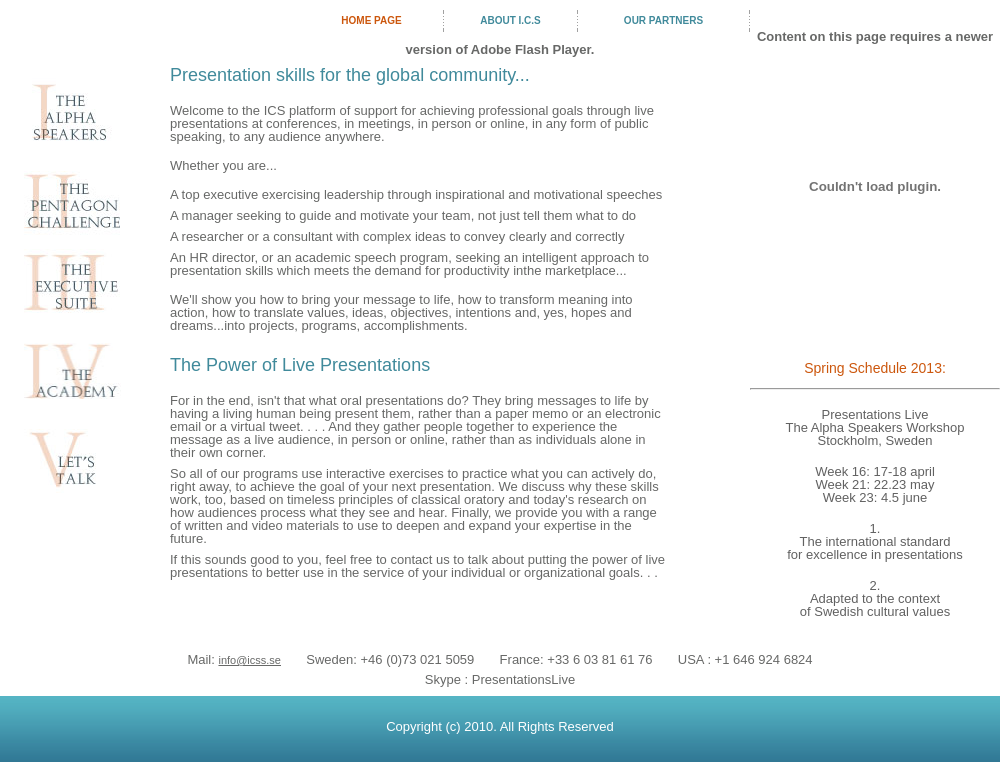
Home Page (371, 20)
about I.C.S (510, 20)
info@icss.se (249, 660)
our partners (663, 20)
